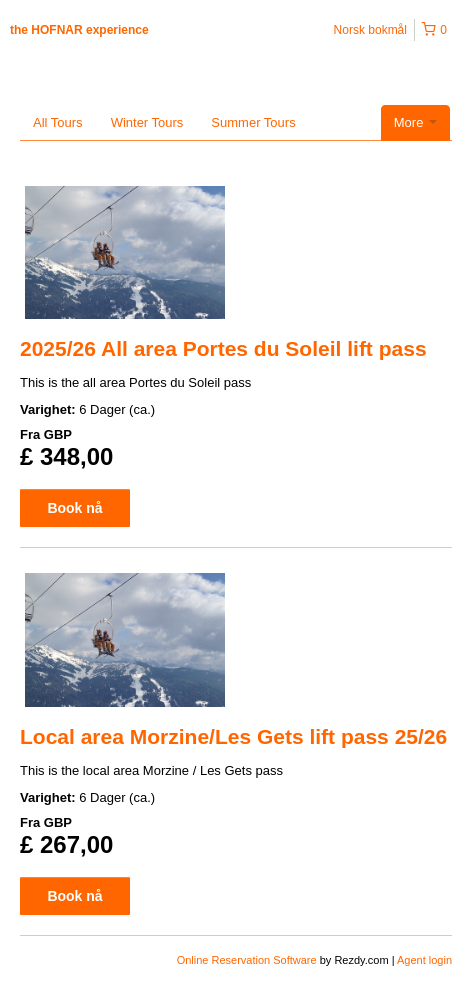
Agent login (424, 960)
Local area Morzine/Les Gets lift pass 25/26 (233, 736)
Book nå (74, 508)
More (415, 122)
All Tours (58, 122)
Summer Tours (253, 122)
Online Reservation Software (247, 960)
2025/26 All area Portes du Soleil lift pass (223, 348)
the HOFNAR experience (79, 30)
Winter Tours (147, 122)
